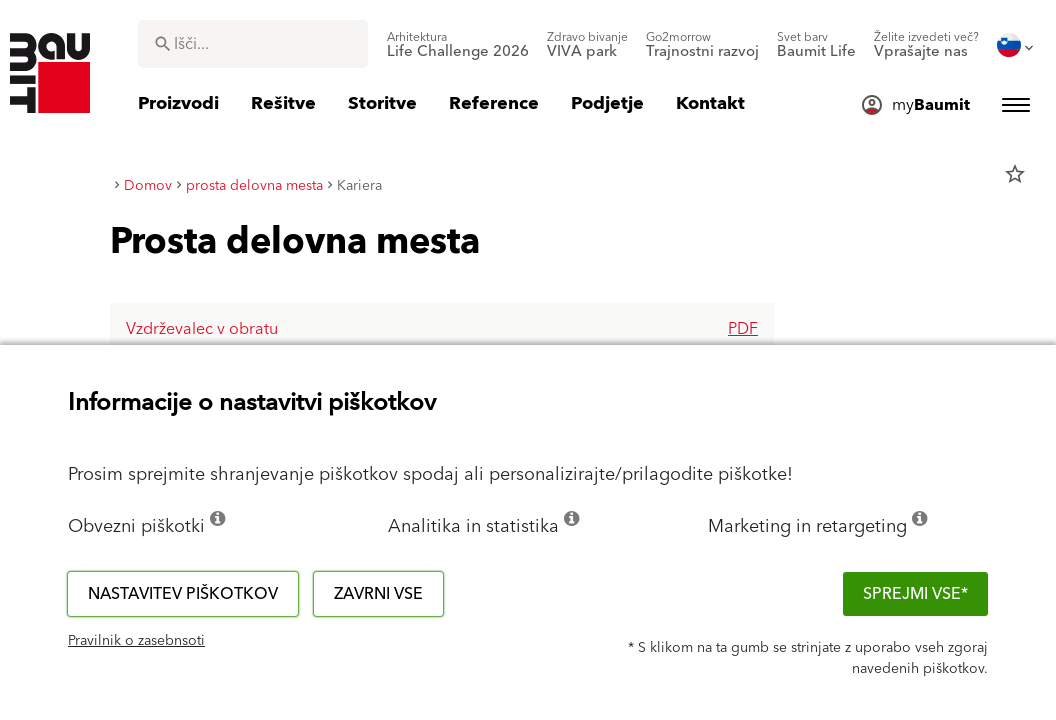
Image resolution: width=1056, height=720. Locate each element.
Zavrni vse (378, 594)
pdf (743, 329)
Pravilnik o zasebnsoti (136, 641)
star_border (1015, 174)
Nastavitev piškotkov (183, 594)
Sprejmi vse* (915, 594)
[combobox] (253, 44)
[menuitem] (458, 45)
